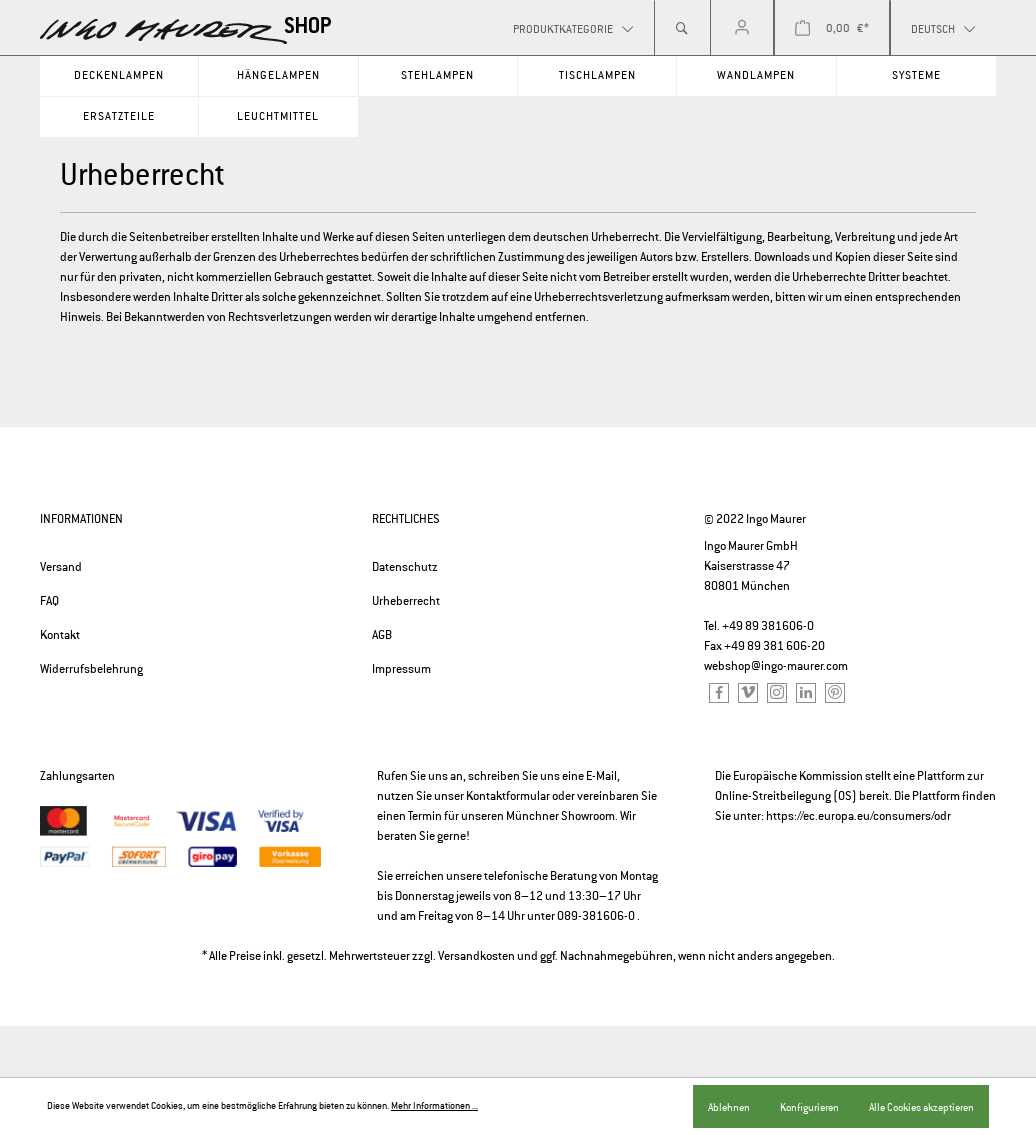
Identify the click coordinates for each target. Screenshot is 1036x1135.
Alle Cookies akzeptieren (921, 1107)
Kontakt (60, 635)
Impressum (401, 669)
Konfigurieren (809, 1107)
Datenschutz (405, 567)
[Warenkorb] (832, 28)
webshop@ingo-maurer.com (776, 666)
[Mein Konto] (742, 28)
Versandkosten (476, 956)
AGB (382, 635)
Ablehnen (729, 1107)
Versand (61, 567)
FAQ (49, 601)
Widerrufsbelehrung (91, 669)
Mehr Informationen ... (434, 1106)
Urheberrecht (406, 601)
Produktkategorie (564, 29)
